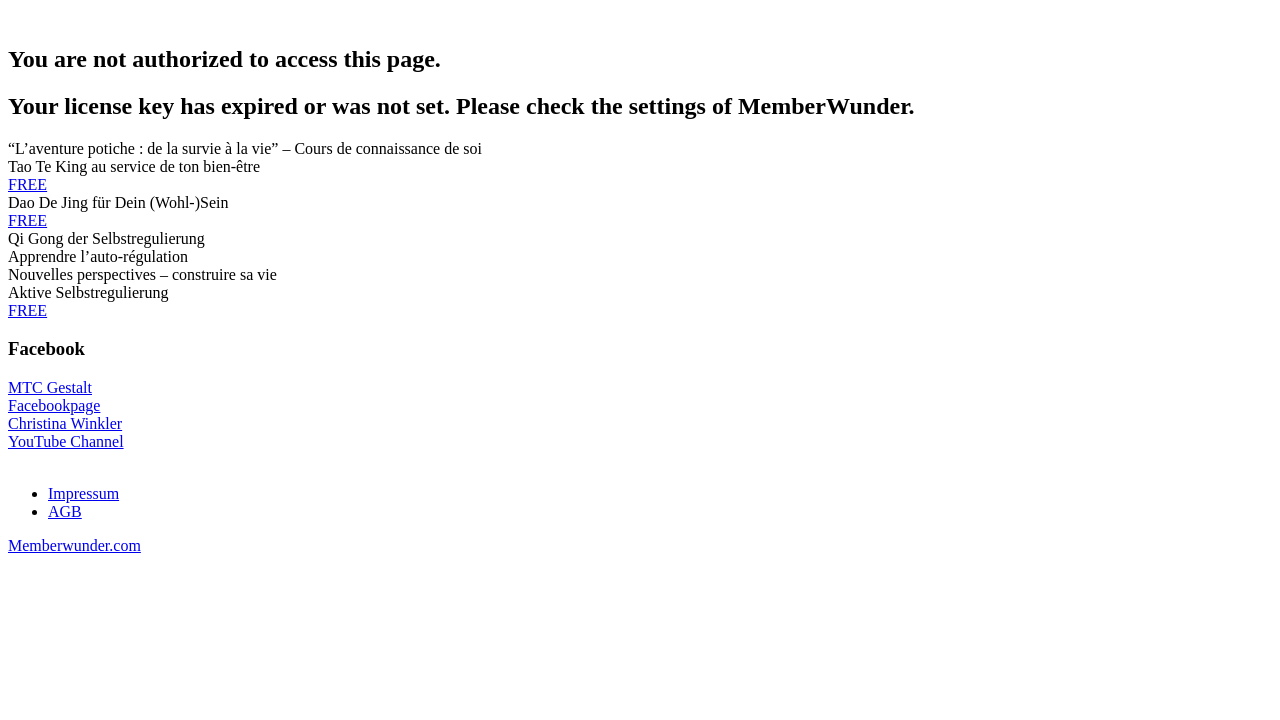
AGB (65, 511)
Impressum (83, 493)
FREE (27, 184)
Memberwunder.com (74, 545)
